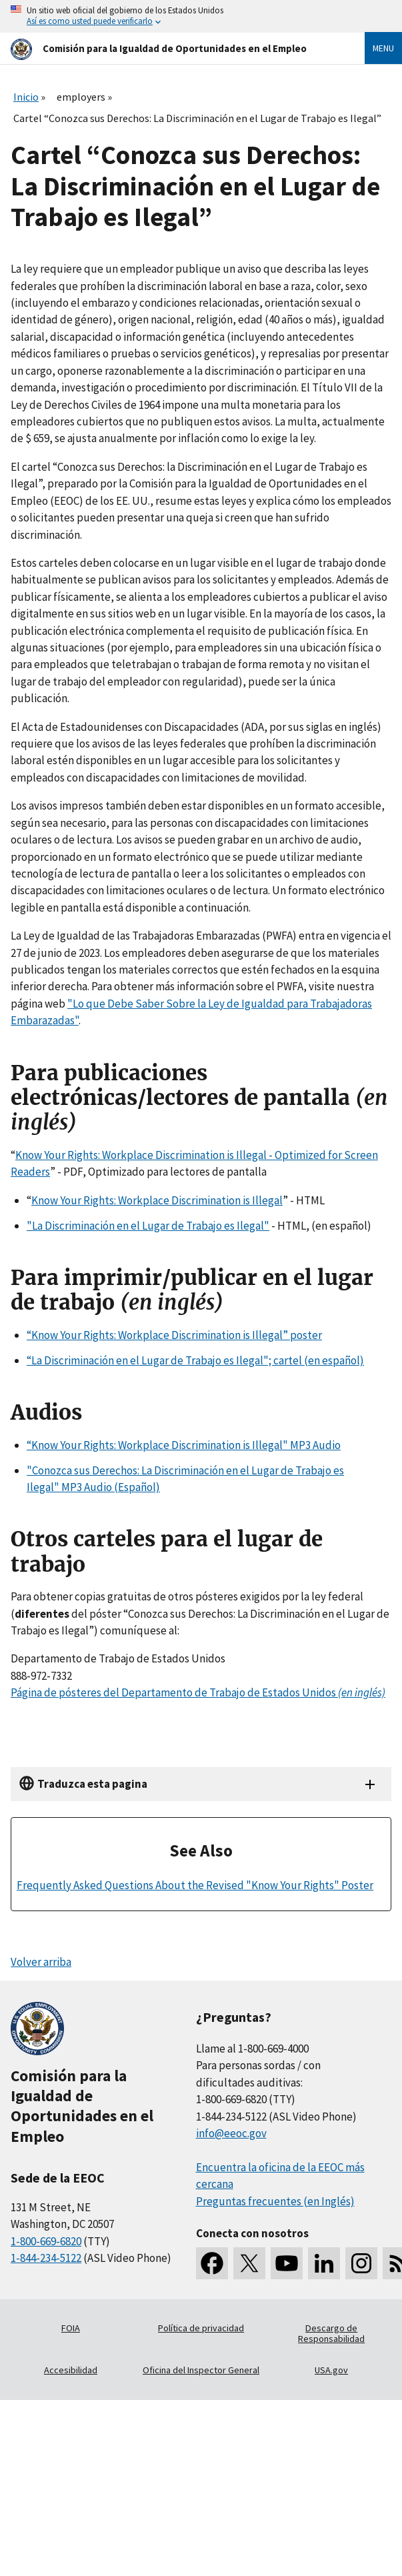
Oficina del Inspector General (201, 2370)
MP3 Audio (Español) (109, 1487)
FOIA (70, 2328)
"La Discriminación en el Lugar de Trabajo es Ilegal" (148, 1225)
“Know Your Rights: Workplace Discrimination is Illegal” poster (174, 1335)
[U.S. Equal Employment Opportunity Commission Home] (172, 48)
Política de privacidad (201, 2328)
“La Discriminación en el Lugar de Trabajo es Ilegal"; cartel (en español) (195, 1360)
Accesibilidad (70, 2370)
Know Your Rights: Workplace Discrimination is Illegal (157, 1200)
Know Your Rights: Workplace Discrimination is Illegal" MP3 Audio (186, 1445)
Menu (383, 48)
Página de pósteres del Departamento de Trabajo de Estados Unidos (198, 1692)
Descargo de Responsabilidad (331, 2333)
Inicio (26, 96)
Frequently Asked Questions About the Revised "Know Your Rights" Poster (195, 1885)
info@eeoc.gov (231, 2133)
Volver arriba (41, 1962)
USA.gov (331, 2370)
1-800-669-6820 (46, 2241)
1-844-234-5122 (46, 2258)
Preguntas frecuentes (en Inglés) (275, 2201)
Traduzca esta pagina (92, 1783)
